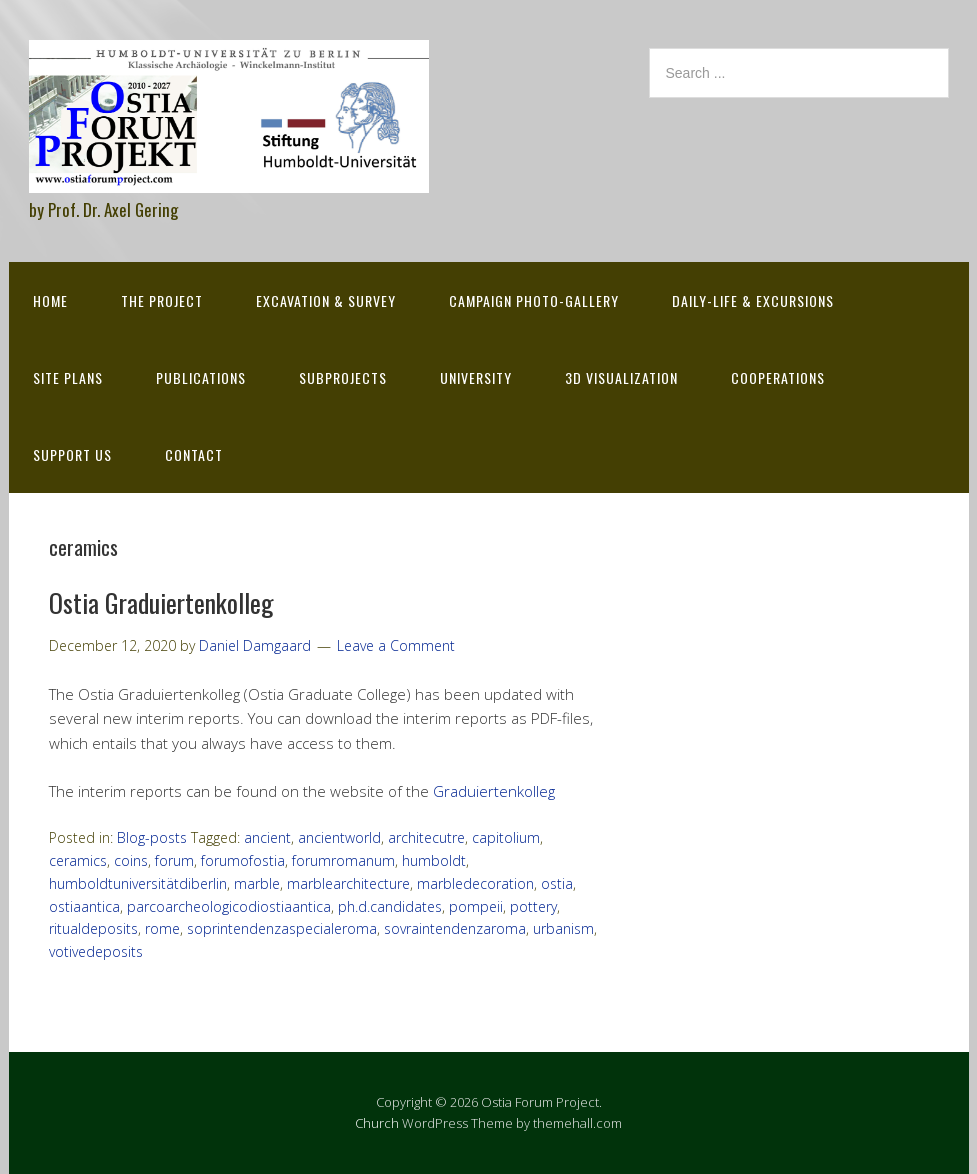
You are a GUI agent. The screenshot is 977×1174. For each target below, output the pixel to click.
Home (50, 300)
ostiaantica (84, 906)
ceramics (78, 860)
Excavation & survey (326, 300)
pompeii (476, 906)
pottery (533, 906)
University (476, 377)
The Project (162, 300)
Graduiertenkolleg (494, 791)
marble (257, 883)
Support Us (72, 454)
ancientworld (339, 837)
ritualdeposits (93, 928)
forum (174, 860)
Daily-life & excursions (753, 300)
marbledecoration (475, 883)
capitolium (506, 837)
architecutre (426, 837)
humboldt (434, 860)
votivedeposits (96, 951)
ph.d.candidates (390, 906)
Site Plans (68, 377)
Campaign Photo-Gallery (534, 300)
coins (131, 860)
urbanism (563, 928)
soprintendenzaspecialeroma (282, 928)
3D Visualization (621, 377)
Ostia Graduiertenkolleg (161, 602)
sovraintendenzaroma (455, 928)
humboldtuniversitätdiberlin (138, 883)
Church (377, 1123)
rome (162, 928)
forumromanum (343, 860)
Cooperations (778, 377)
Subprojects (343, 377)
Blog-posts (152, 837)
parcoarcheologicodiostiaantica (229, 906)
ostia (557, 883)
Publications (201, 377)
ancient (267, 837)
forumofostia (243, 860)
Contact (194, 454)
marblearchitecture (348, 883)
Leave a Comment (396, 645)
